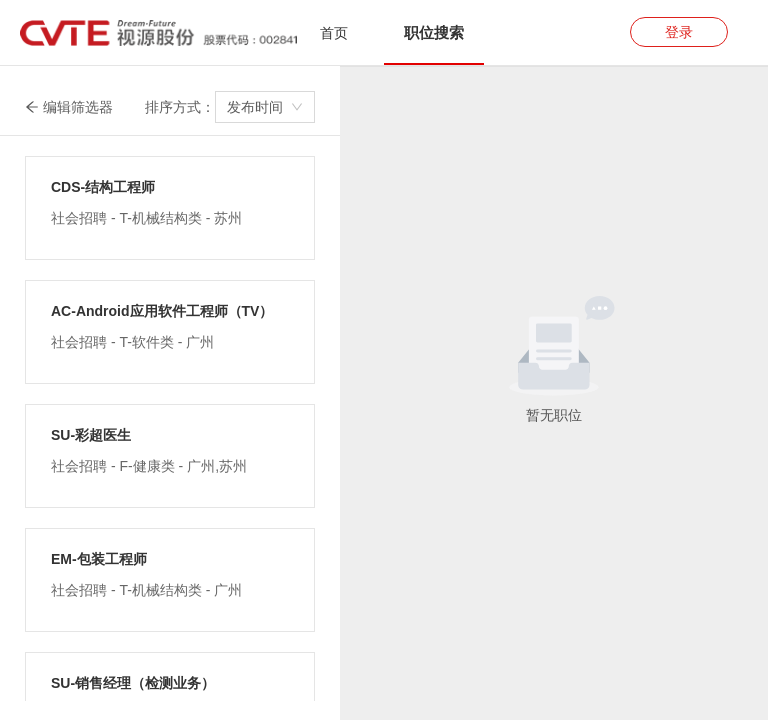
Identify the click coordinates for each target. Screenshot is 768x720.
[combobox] (265, 107)
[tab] (334, 33)
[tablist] (384, 32)
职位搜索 (434, 32)
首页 (334, 33)
